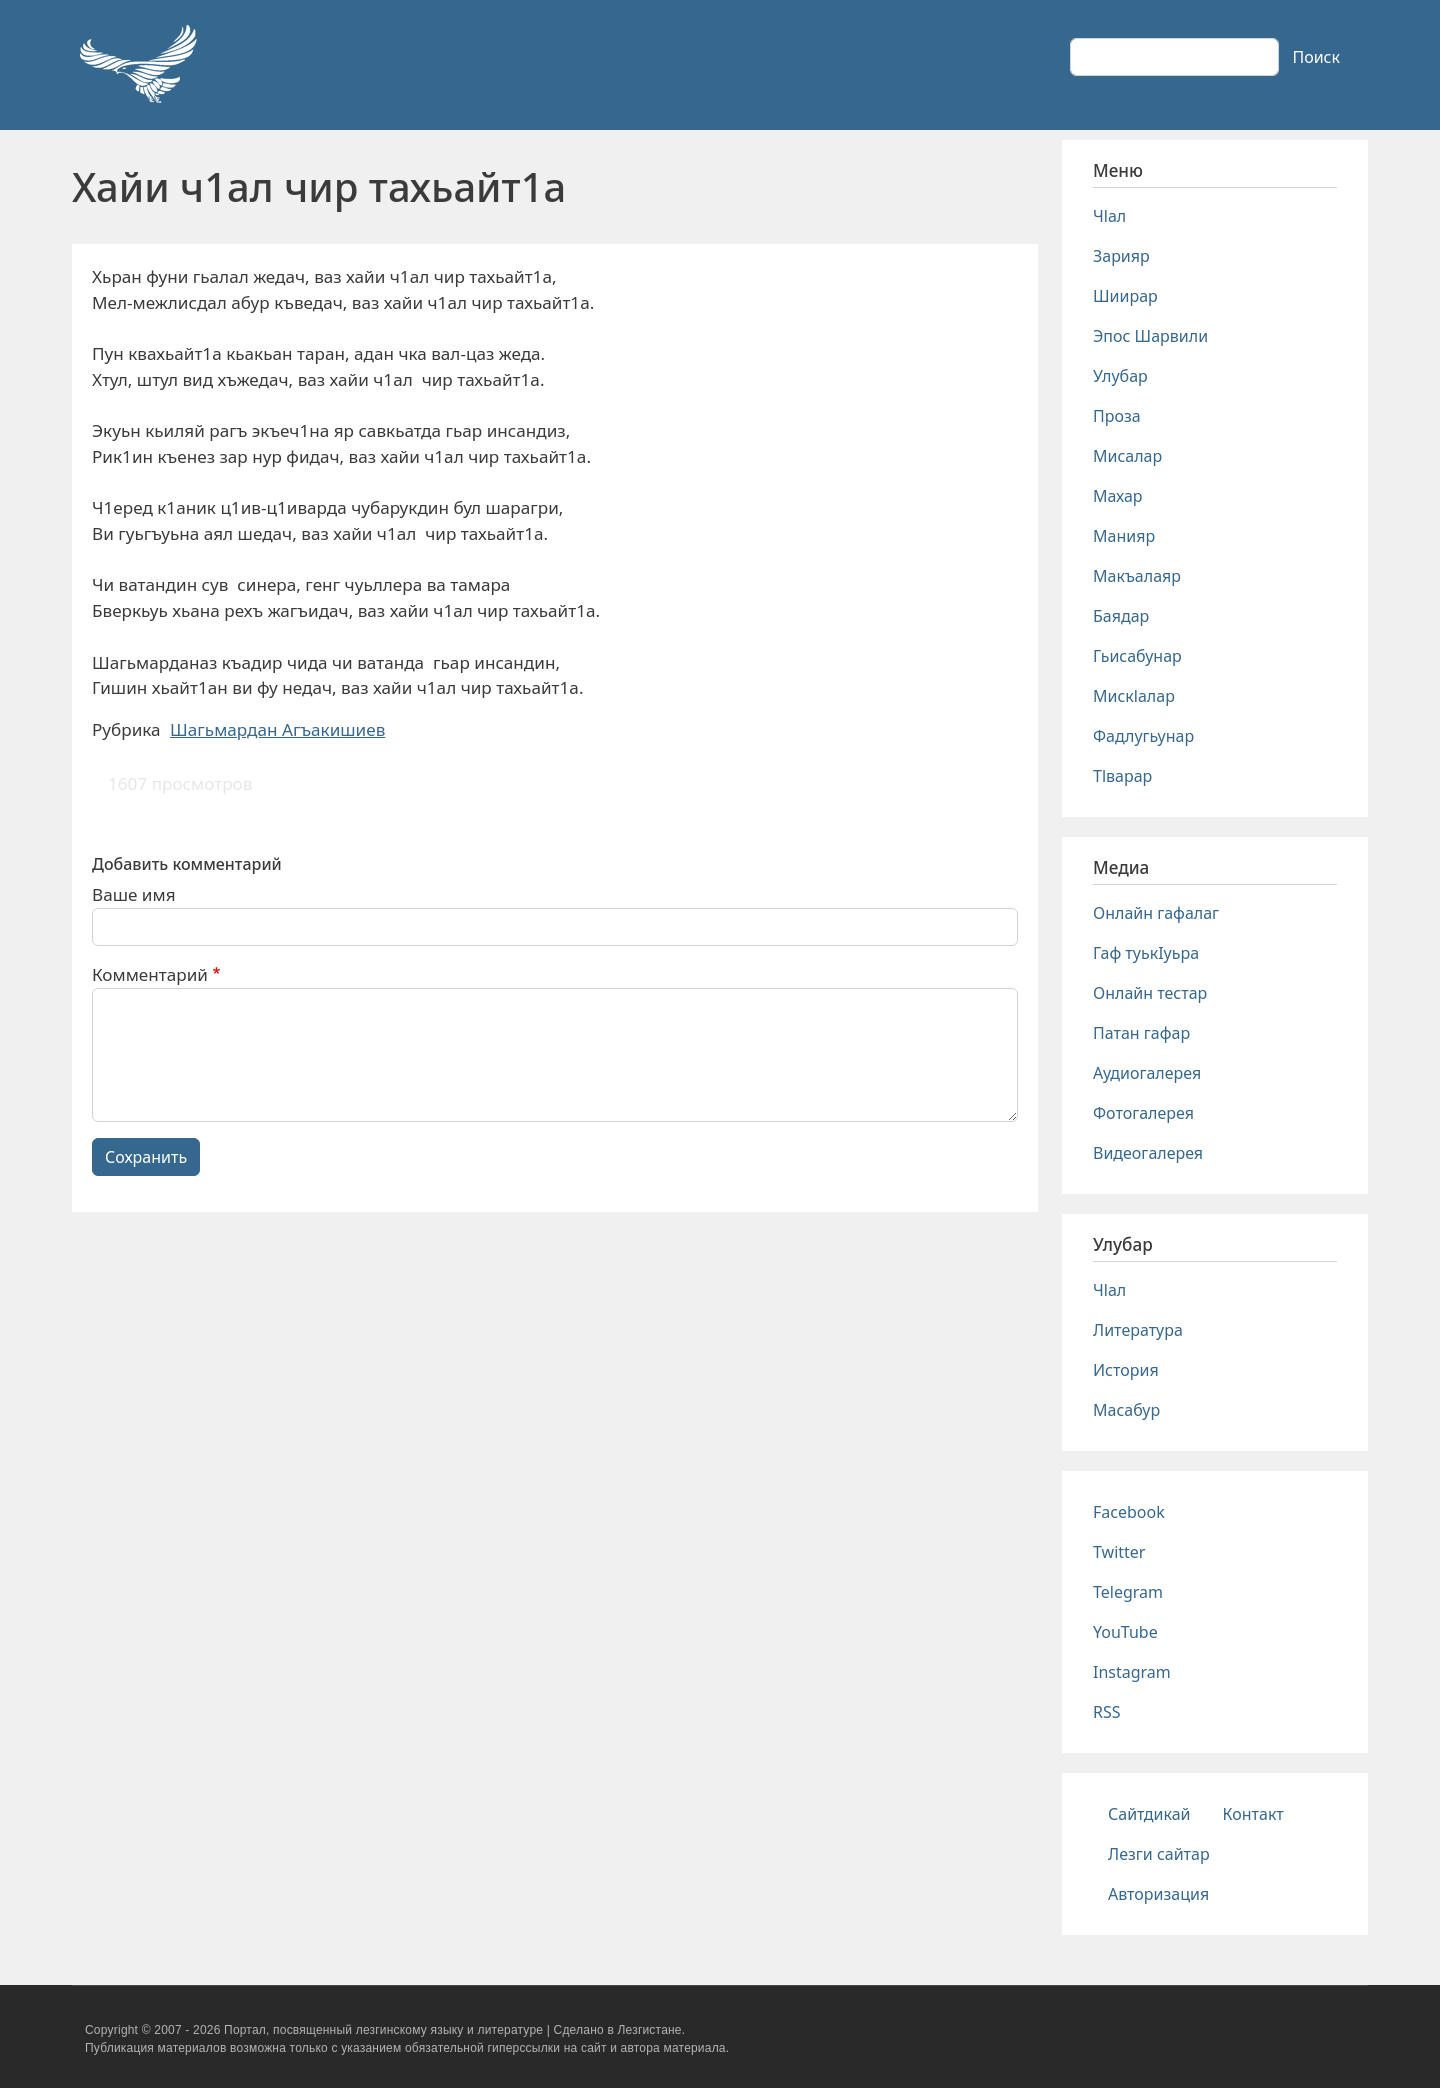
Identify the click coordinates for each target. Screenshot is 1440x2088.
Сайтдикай (1149, 1814)
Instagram (1132, 1672)
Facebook (1129, 1512)
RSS (1107, 1712)
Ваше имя (134, 894)
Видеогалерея (1148, 1153)
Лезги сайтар (1159, 1854)
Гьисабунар (1137, 656)
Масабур (1126, 1410)
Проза (1117, 416)
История (1126, 1370)
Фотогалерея (1143, 1113)
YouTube (1125, 1632)
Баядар (1121, 616)
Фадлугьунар (1143, 736)
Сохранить (146, 1157)
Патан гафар (1141, 1033)
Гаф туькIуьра (1146, 953)
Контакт (1253, 1814)
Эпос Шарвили (1150, 336)
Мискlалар (1134, 696)
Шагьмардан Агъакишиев (277, 729)
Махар (1118, 496)
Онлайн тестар (1150, 993)
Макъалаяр (1137, 576)
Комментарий (150, 974)
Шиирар (1125, 296)
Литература (1138, 1330)
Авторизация (1158, 1894)
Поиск (1316, 57)
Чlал (1109, 216)
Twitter (1119, 1552)
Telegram (1128, 1592)
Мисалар (1127, 456)
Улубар (1120, 376)
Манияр (1124, 536)
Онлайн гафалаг (1156, 913)
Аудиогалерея (1147, 1073)
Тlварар (1122, 776)
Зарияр (1121, 256)
